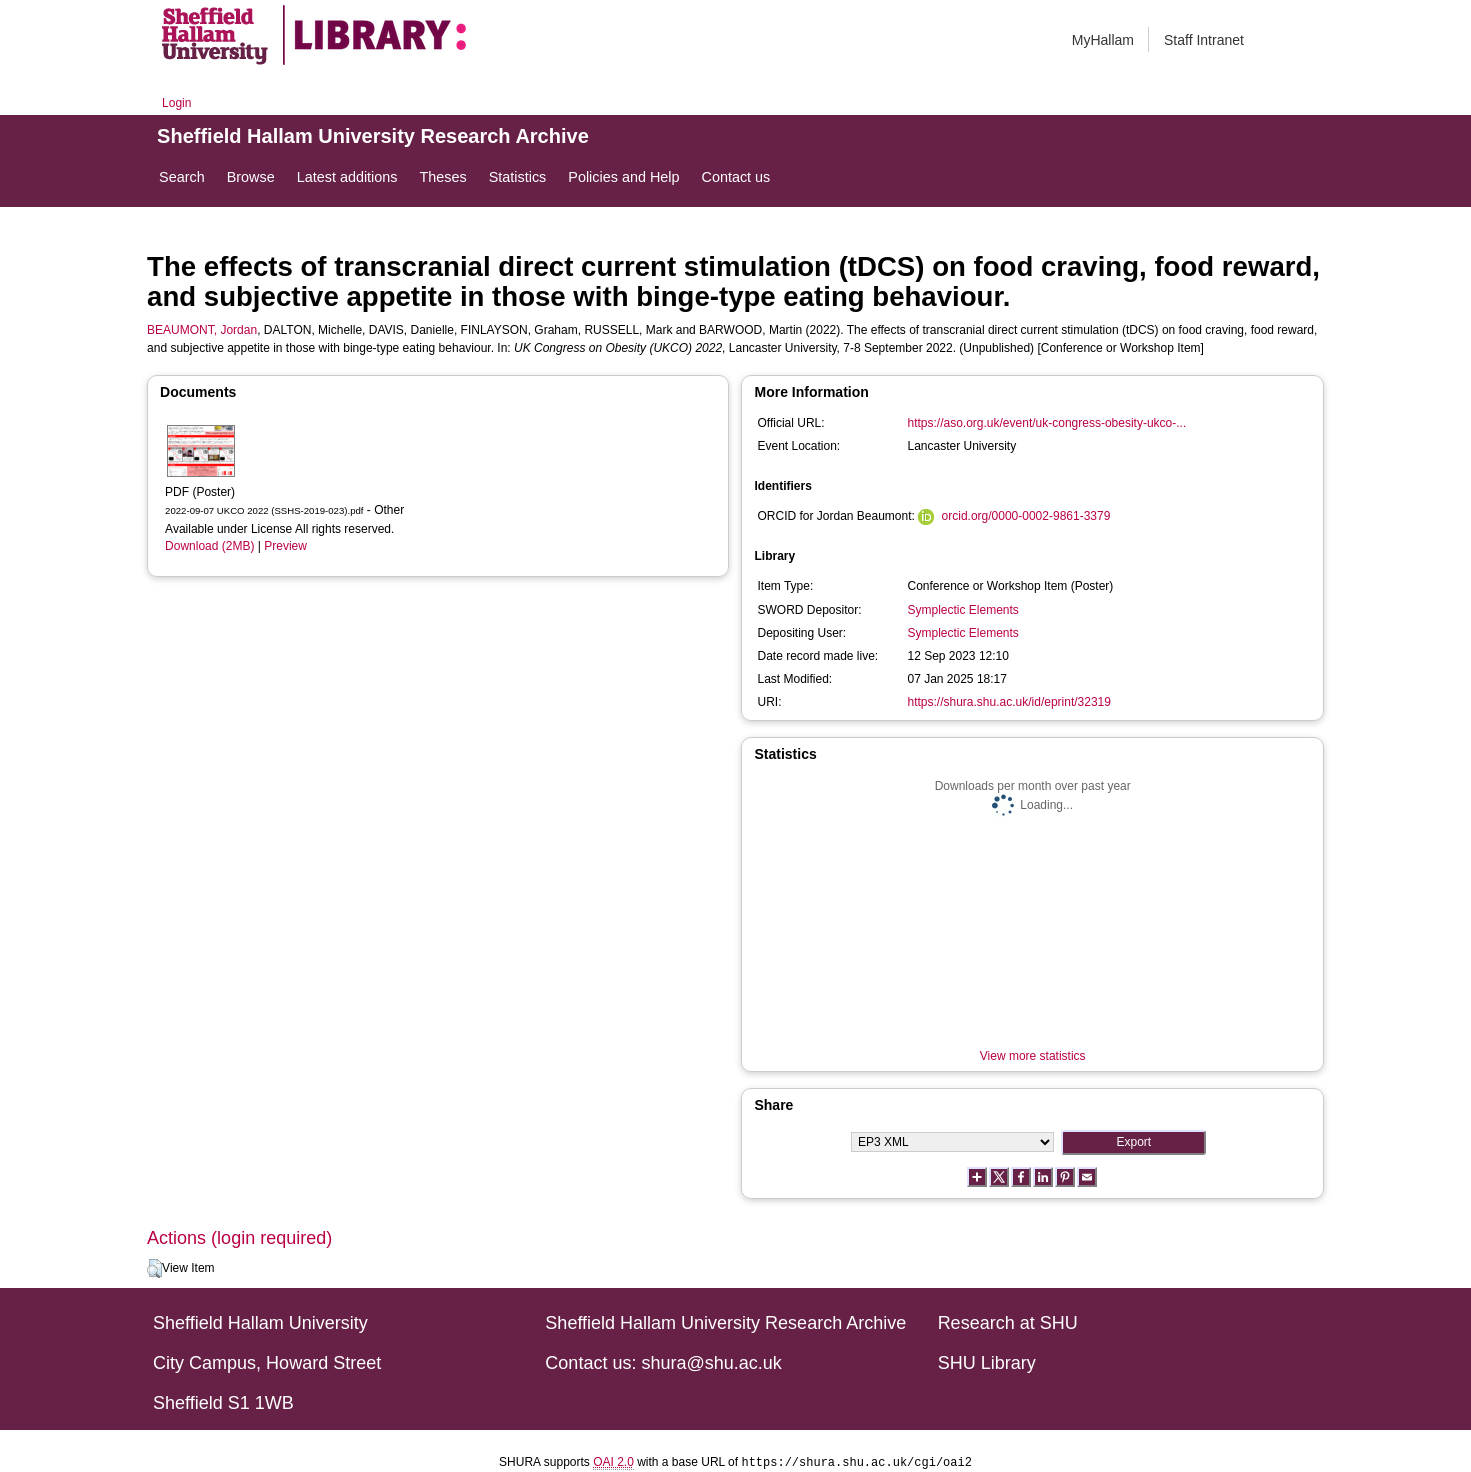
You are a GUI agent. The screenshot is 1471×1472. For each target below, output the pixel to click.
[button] (154, 1269)
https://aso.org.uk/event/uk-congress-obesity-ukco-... (1046, 423)
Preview (285, 546)
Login (176, 103)
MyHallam (1103, 40)
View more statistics (1033, 1056)
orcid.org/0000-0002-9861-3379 (1026, 516)
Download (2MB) (209, 546)
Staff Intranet (1204, 40)
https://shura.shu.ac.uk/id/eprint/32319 (1008, 702)
